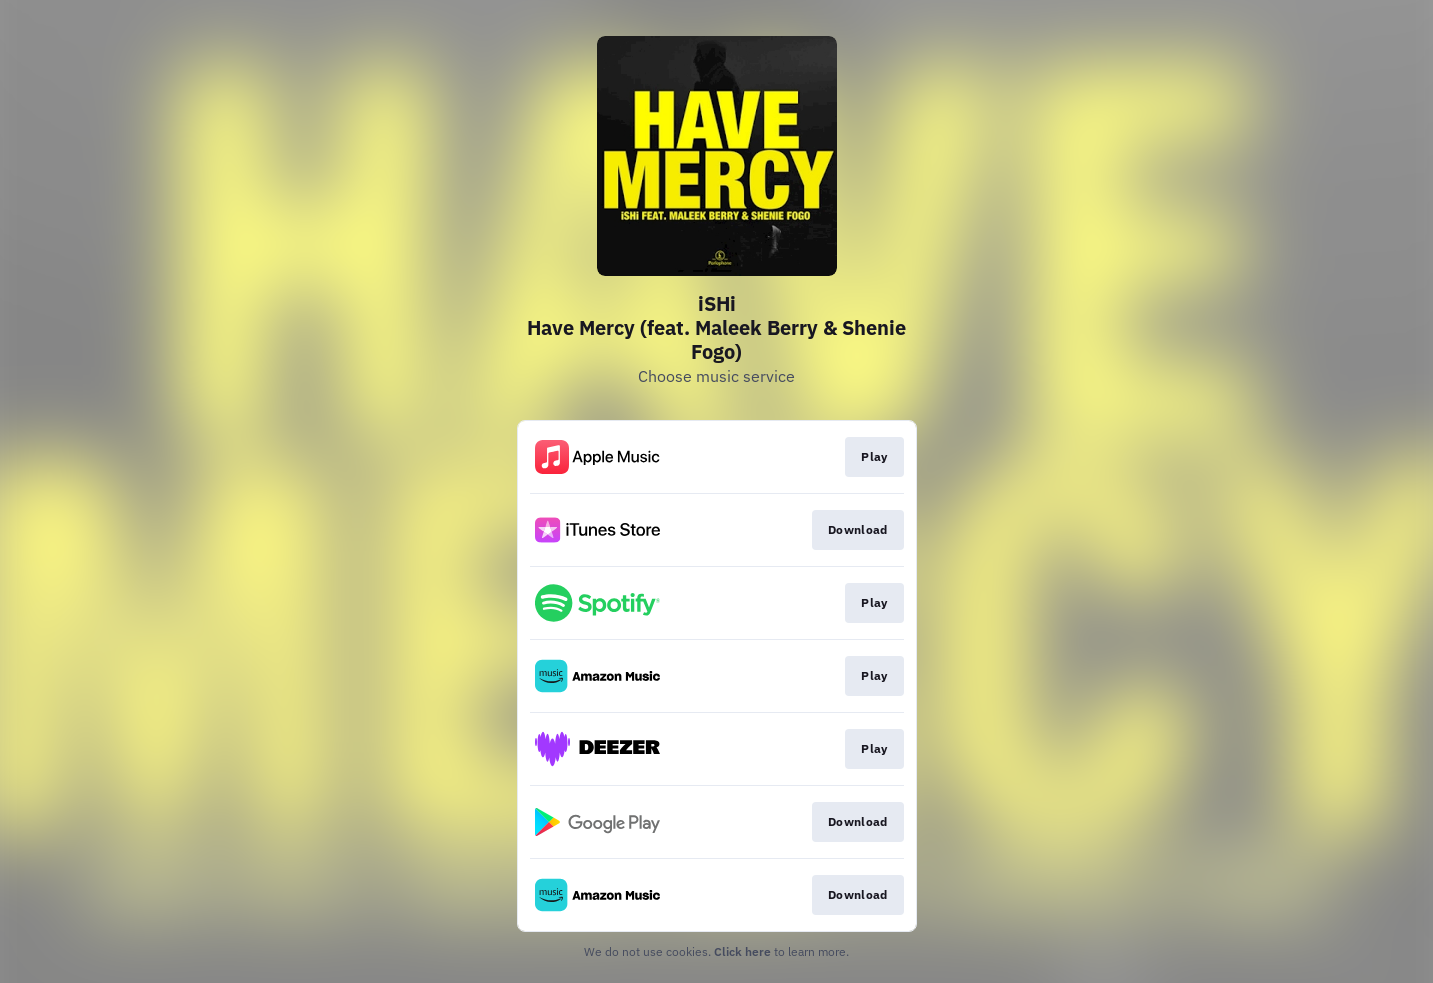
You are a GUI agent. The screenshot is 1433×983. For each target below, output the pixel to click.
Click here (742, 951)
